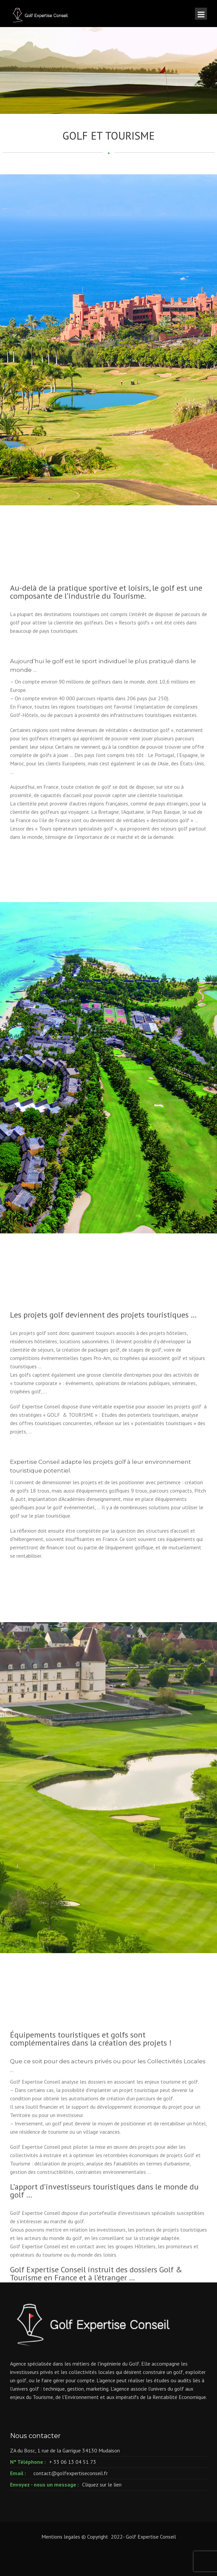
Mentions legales (60, 2536)
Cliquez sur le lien (102, 2484)
